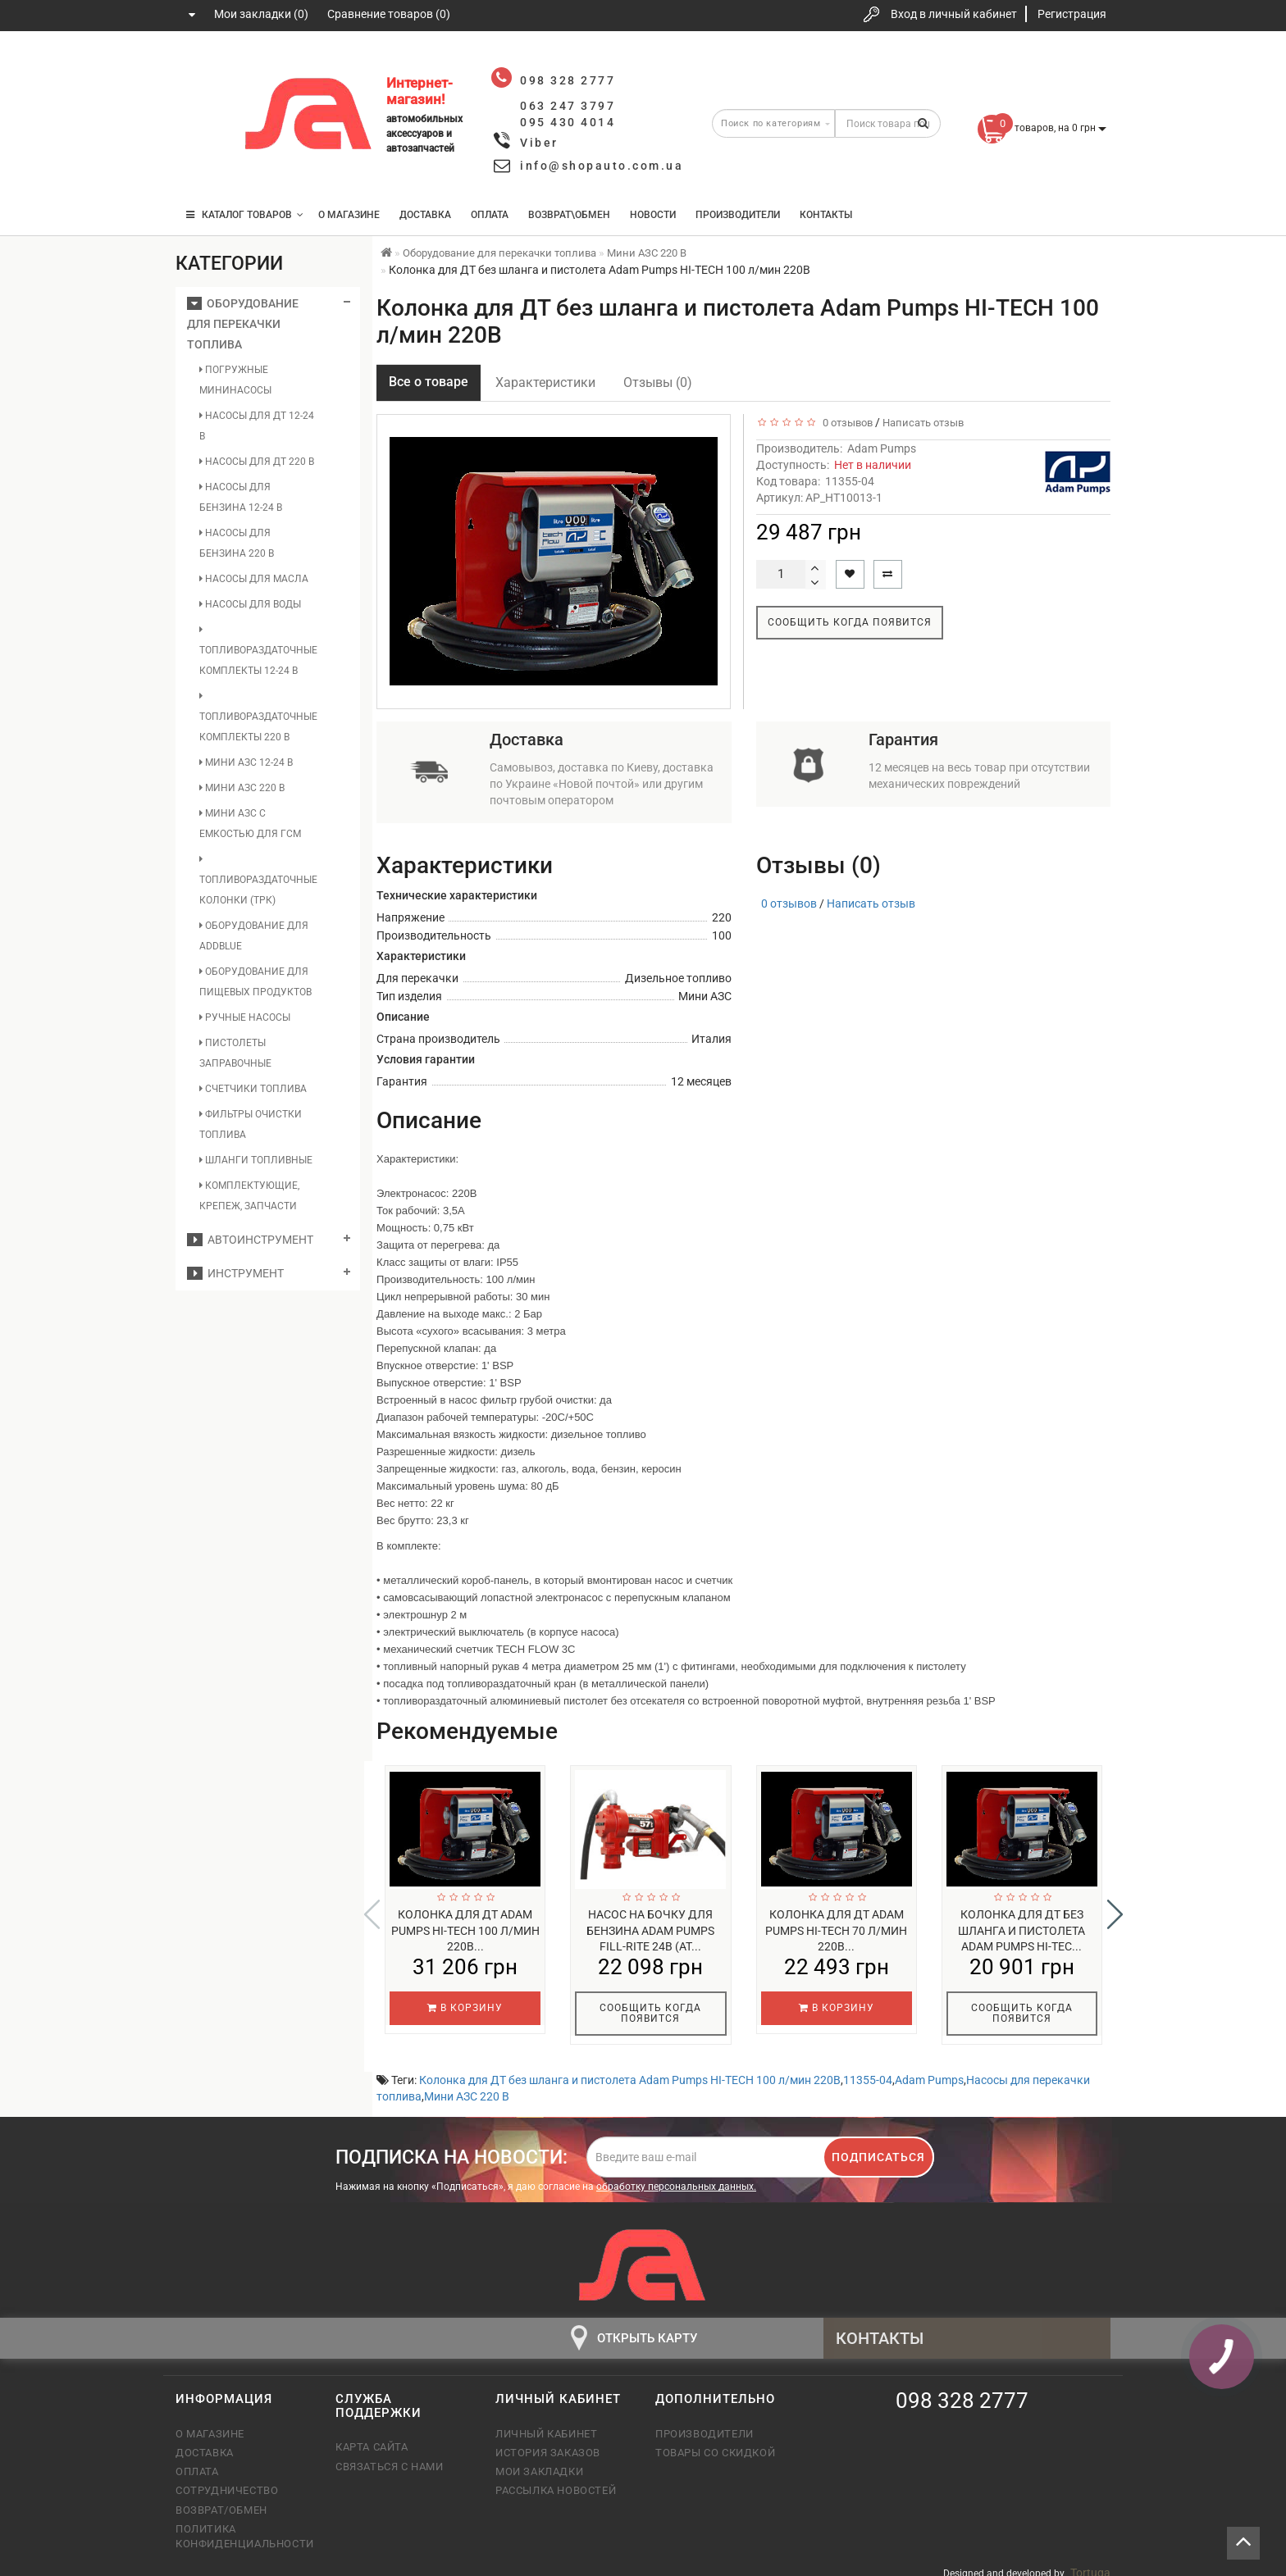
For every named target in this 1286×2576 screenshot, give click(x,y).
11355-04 (867, 2069)
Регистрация (1071, 13)
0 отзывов (845, 422)
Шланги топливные (255, 1160)
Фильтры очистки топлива (250, 1124)
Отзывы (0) (657, 382)
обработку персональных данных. (676, 2176)
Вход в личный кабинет (954, 13)
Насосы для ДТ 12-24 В (256, 426)
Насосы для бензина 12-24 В (240, 497)
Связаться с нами (389, 2456)
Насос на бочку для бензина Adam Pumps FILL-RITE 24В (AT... (650, 1931)
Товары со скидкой (715, 2442)
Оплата (489, 215)
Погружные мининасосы (235, 380)
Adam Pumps (881, 448)
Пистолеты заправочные (235, 1053)
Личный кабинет (546, 2423)
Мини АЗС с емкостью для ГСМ (250, 824)
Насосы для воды (250, 604)
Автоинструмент (250, 1239)
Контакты (826, 215)
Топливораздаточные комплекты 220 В (258, 717)
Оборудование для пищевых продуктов (255, 982)
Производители (737, 215)
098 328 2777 (202, 67)
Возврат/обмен (221, 2499)
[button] (1115, 1908)
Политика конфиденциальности (243, 2525)
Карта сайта (371, 2436)
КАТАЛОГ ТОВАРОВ (244, 215)
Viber (539, 142)
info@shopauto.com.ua (601, 165)
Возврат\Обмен (569, 215)
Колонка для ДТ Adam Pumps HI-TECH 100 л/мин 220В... (465, 1931)
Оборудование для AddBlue (253, 936)
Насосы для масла (253, 579)
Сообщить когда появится (850, 622)
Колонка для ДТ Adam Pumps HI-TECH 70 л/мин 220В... (836, 1931)
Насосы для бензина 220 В (236, 543)
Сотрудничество (227, 2480)
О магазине (349, 215)
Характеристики (545, 382)
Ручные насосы (244, 1017)
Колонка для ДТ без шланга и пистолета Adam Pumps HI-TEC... (1021, 1931)
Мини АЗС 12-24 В (246, 762)
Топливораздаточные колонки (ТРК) (258, 880)
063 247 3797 (202, 117)
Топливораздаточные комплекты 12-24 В (258, 650)
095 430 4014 (204, 166)
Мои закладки (539, 2461)
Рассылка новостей (555, 2480)
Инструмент (235, 1273)
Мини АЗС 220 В (242, 788)
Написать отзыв (923, 422)
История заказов (547, 2442)
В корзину (465, 2008)
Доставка (425, 215)
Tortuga (1090, 2562)
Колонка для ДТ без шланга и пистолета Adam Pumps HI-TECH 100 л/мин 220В (630, 2069)
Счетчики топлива (253, 1089)
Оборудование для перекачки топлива (243, 324)
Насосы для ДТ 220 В (256, 461)
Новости (653, 215)
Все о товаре (428, 381)
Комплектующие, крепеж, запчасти (249, 1196)
